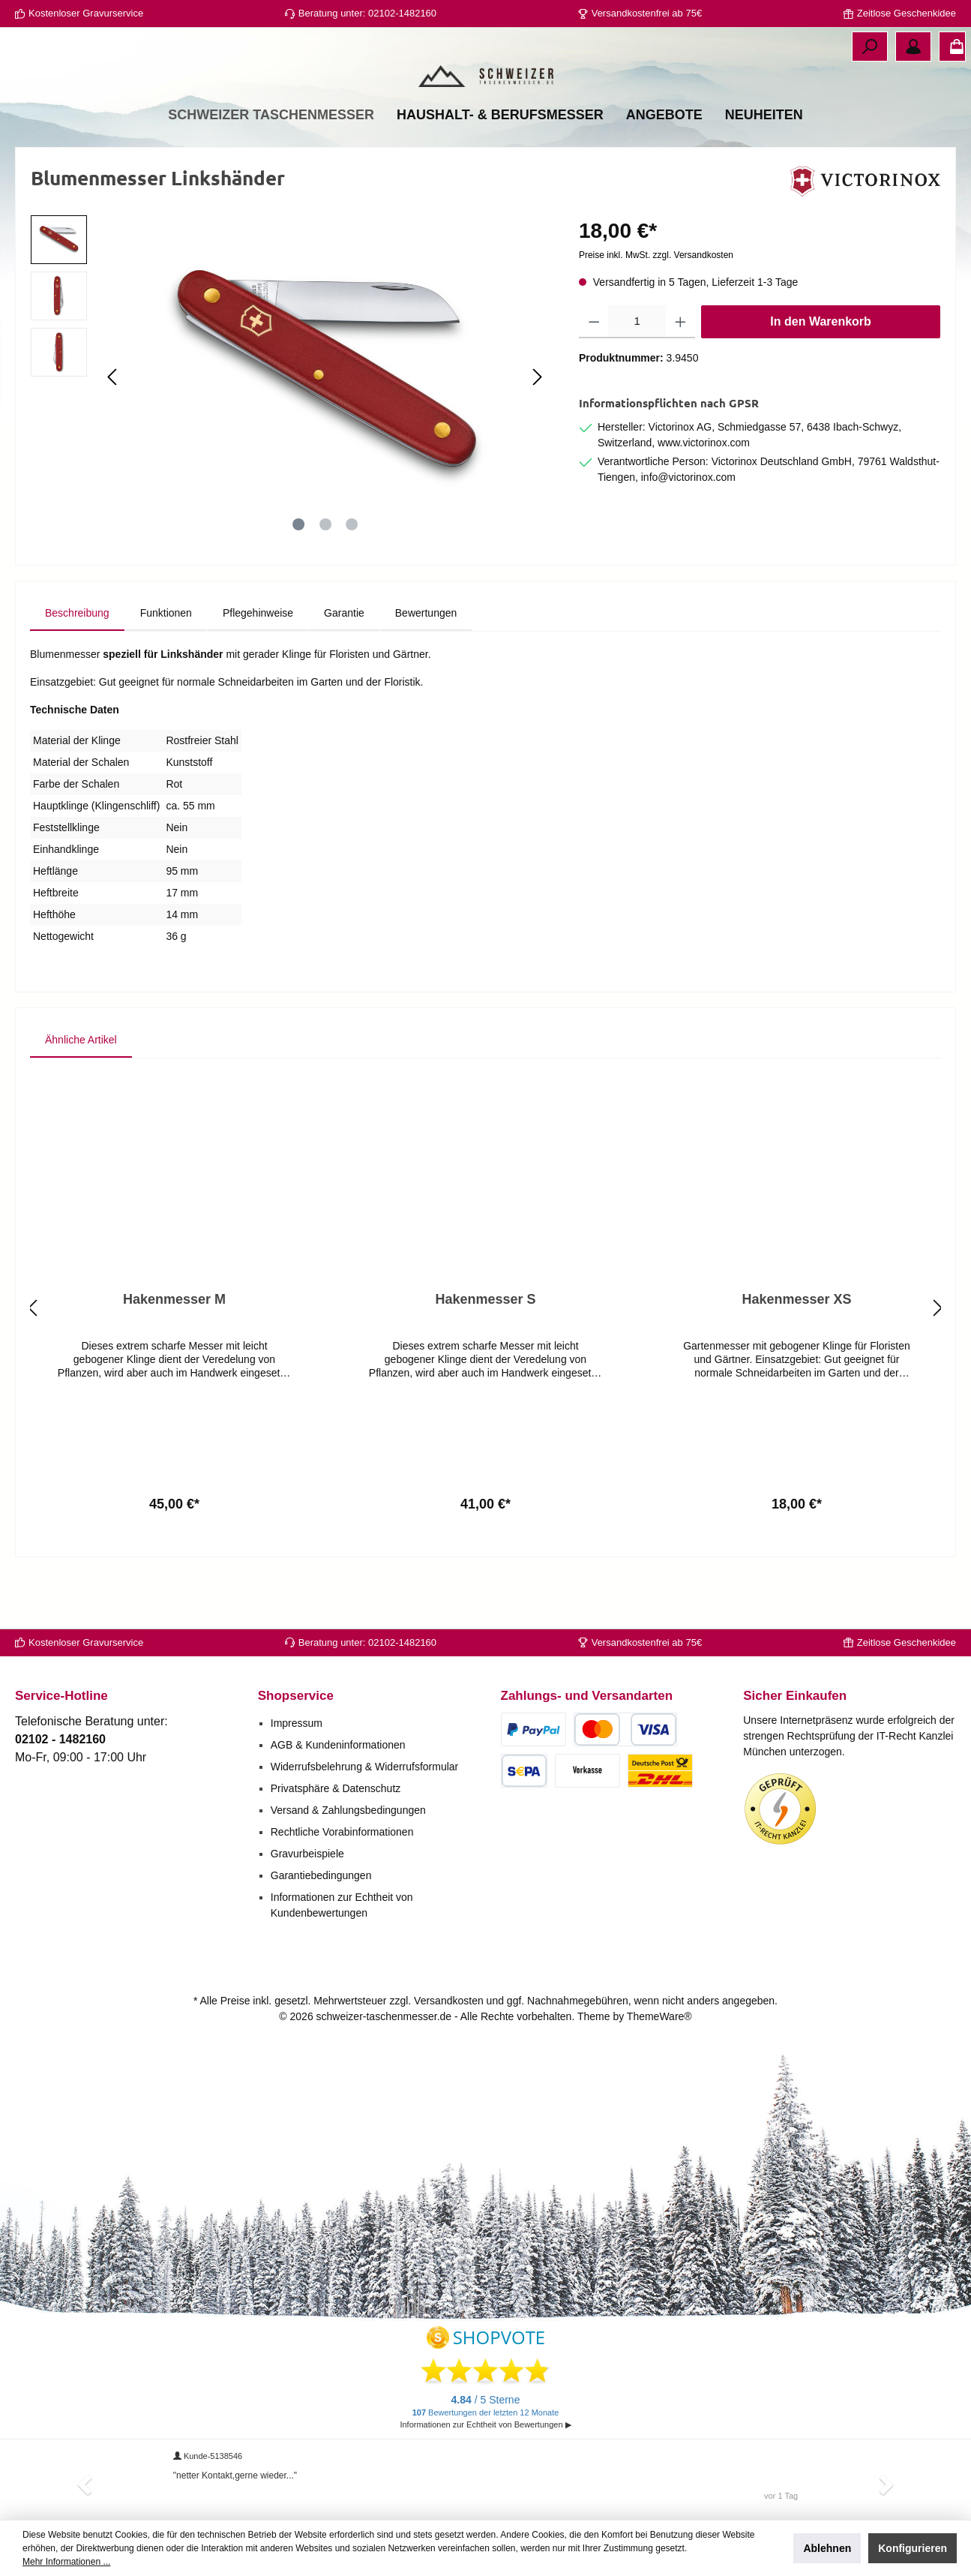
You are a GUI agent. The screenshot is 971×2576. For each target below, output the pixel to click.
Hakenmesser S (485, 1354)
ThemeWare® (659, 2016)
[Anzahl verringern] (594, 377)
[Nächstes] (537, 432)
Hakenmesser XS (796, 1354)
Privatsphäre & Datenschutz (336, 1788)
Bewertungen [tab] (426, 668)
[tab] (77, 668)
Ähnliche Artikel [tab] (81, 1095)
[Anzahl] (636, 377)
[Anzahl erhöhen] (680, 377)
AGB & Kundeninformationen (338, 1745)
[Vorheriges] (113, 432)
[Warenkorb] (952, 47)
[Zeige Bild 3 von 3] (352, 580)
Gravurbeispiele (307, 1854)
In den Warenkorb (820, 377)
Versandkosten (449, 2001)
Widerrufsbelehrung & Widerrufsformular (365, 1767)
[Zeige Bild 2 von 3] (325, 580)
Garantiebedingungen (321, 1875)
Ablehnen (827, 2548)
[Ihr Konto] (913, 47)
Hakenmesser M (174, 1354)
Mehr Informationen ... (66, 2561)
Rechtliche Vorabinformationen (342, 1832)
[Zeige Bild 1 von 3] (298, 580)
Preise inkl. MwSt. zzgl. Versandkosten (656, 310)
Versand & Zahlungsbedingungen (348, 1810)
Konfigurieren (912, 2548)
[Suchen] (870, 47)
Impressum (296, 1723)
